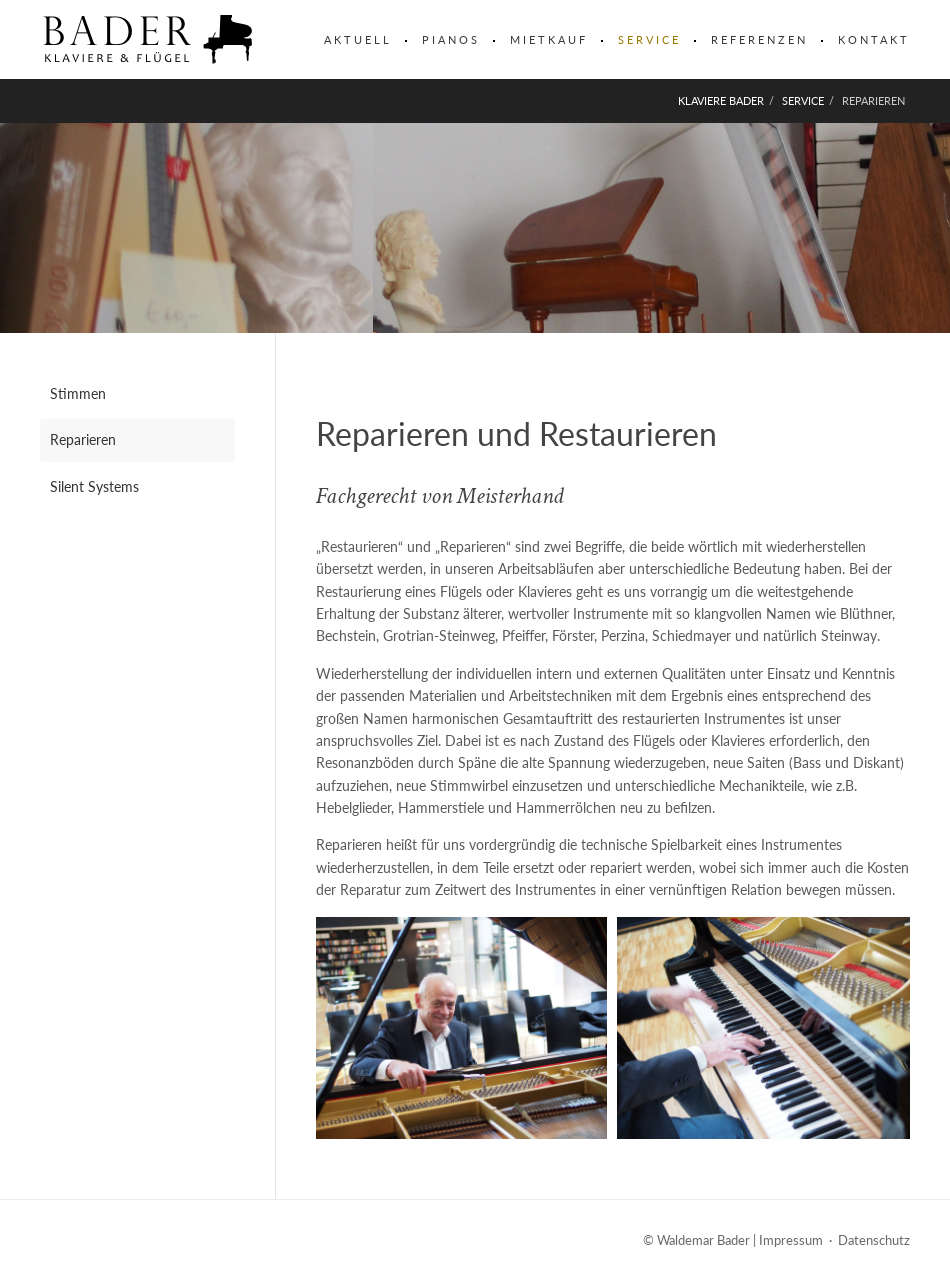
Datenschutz (874, 1240)
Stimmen (78, 393)
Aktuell (358, 39)
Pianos (451, 39)
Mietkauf (549, 39)
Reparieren (83, 439)
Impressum (791, 1240)
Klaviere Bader (721, 100)
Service (649, 39)
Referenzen (759, 39)
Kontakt (874, 39)
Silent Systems (94, 486)
